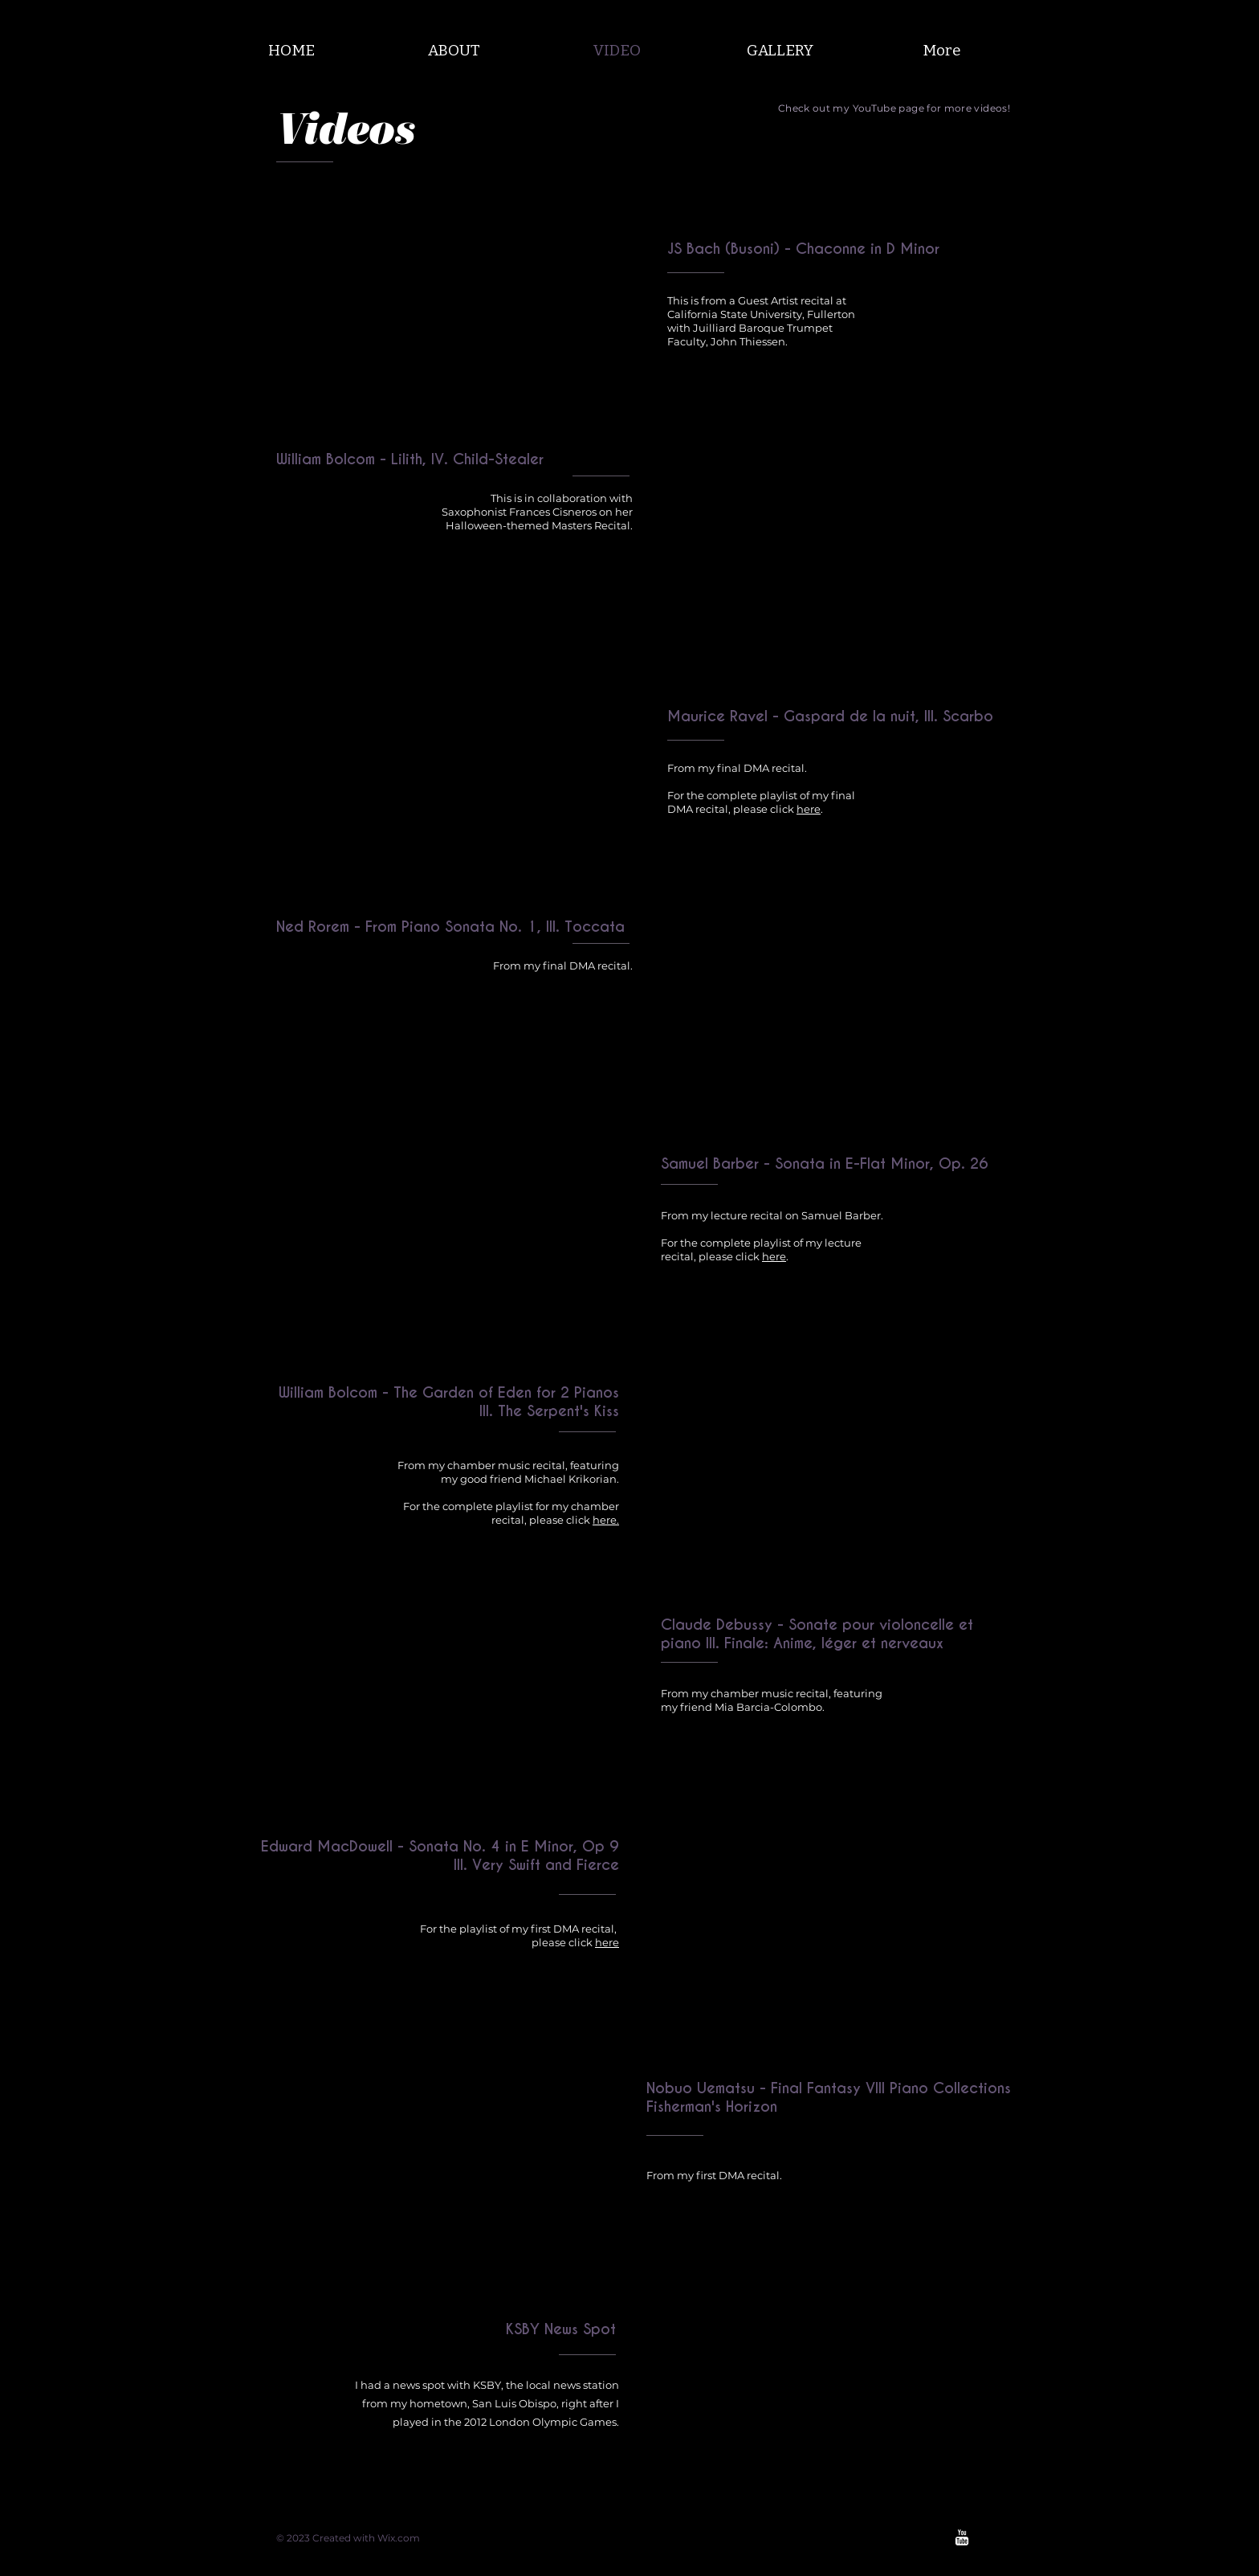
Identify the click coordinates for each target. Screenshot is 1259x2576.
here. (606, 1519)
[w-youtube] (962, 2537)
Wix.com (398, 2538)
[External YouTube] (445, 332)
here (809, 808)
